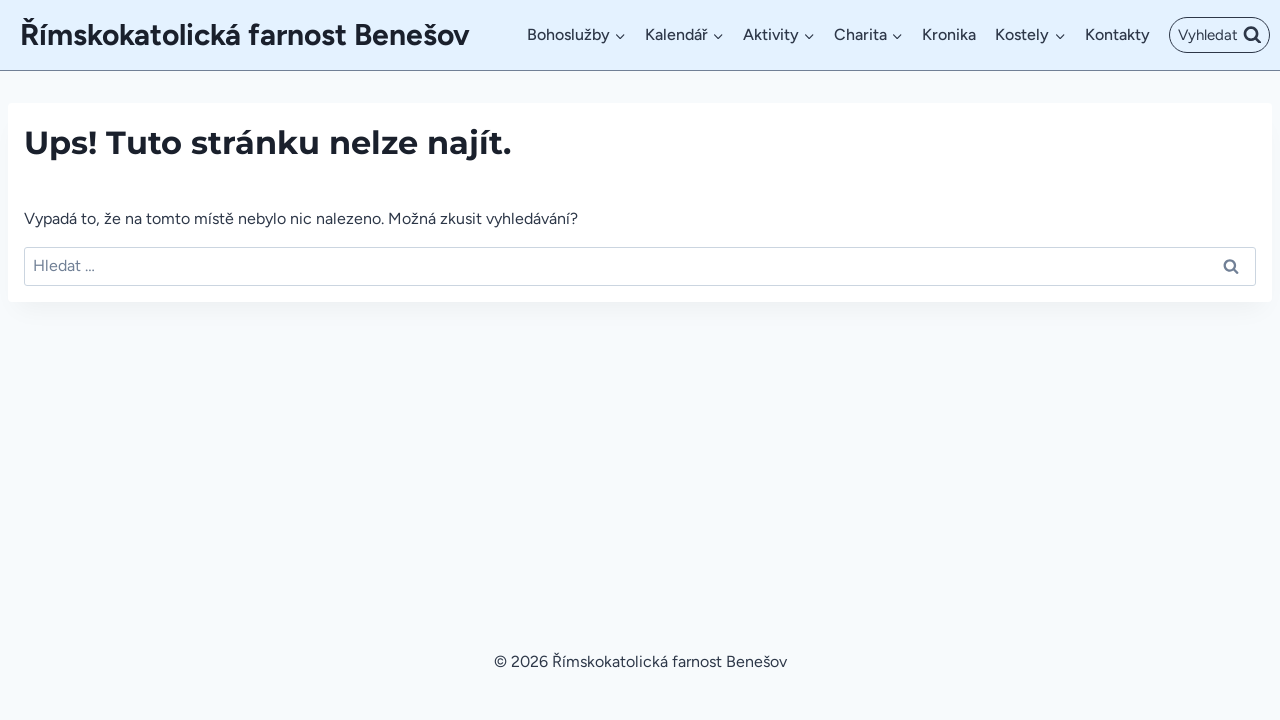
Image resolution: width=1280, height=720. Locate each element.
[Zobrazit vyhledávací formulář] (1219, 35)
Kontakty (1117, 34)
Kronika (949, 34)
